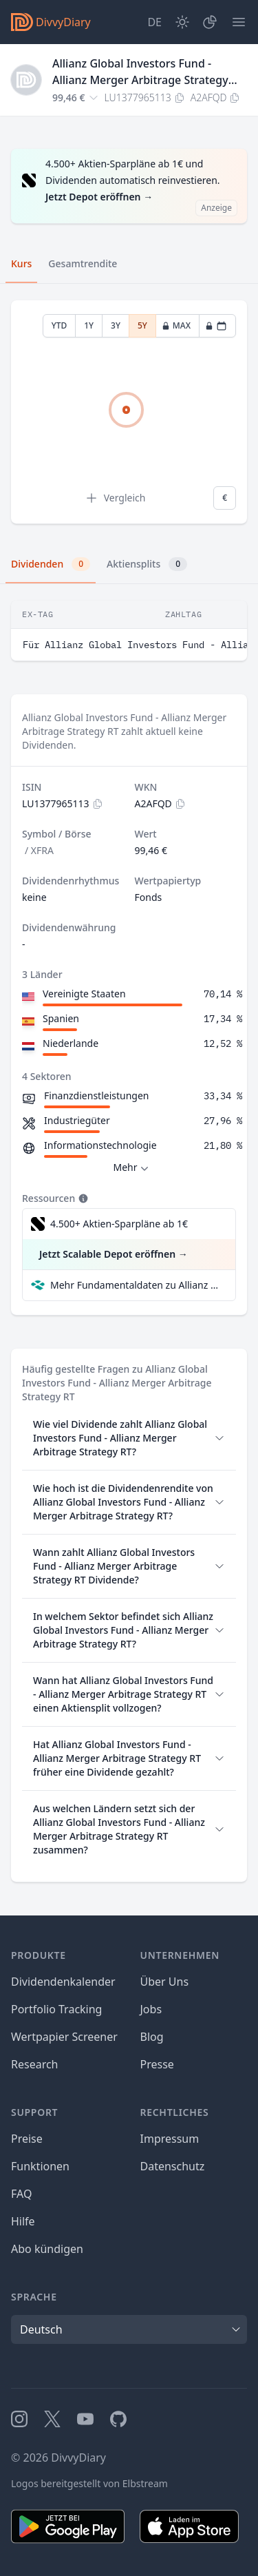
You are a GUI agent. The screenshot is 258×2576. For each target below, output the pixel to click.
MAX (176, 325)
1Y (89, 325)
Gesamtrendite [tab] (82, 263)
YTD (59, 325)
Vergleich (115, 498)
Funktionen (40, 2166)
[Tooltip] (82, 1198)
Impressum (170, 2138)
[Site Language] (154, 22)
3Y (115, 325)
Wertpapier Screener (64, 2036)
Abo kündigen (47, 2248)
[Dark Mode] (182, 22)
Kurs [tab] (21, 263)
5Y (142, 325)
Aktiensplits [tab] (147, 564)
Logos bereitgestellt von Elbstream (89, 2483)
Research (34, 2064)
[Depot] (209, 22)
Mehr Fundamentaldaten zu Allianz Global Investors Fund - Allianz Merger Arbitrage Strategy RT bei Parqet (137, 1284)
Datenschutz (172, 2166)
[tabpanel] (129, 412)
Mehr (132, 1168)
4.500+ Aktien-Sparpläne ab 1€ (119, 1223)
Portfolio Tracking (56, 2009)
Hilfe (23, 2221)
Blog (152, 2036)
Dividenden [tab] (50, 564)
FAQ (21, 2193)
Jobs (151, 2009)
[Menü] (238, 22)
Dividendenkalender (63, 1981)
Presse (157, 2064)
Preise (27, 2138)
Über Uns (164, 1981)
